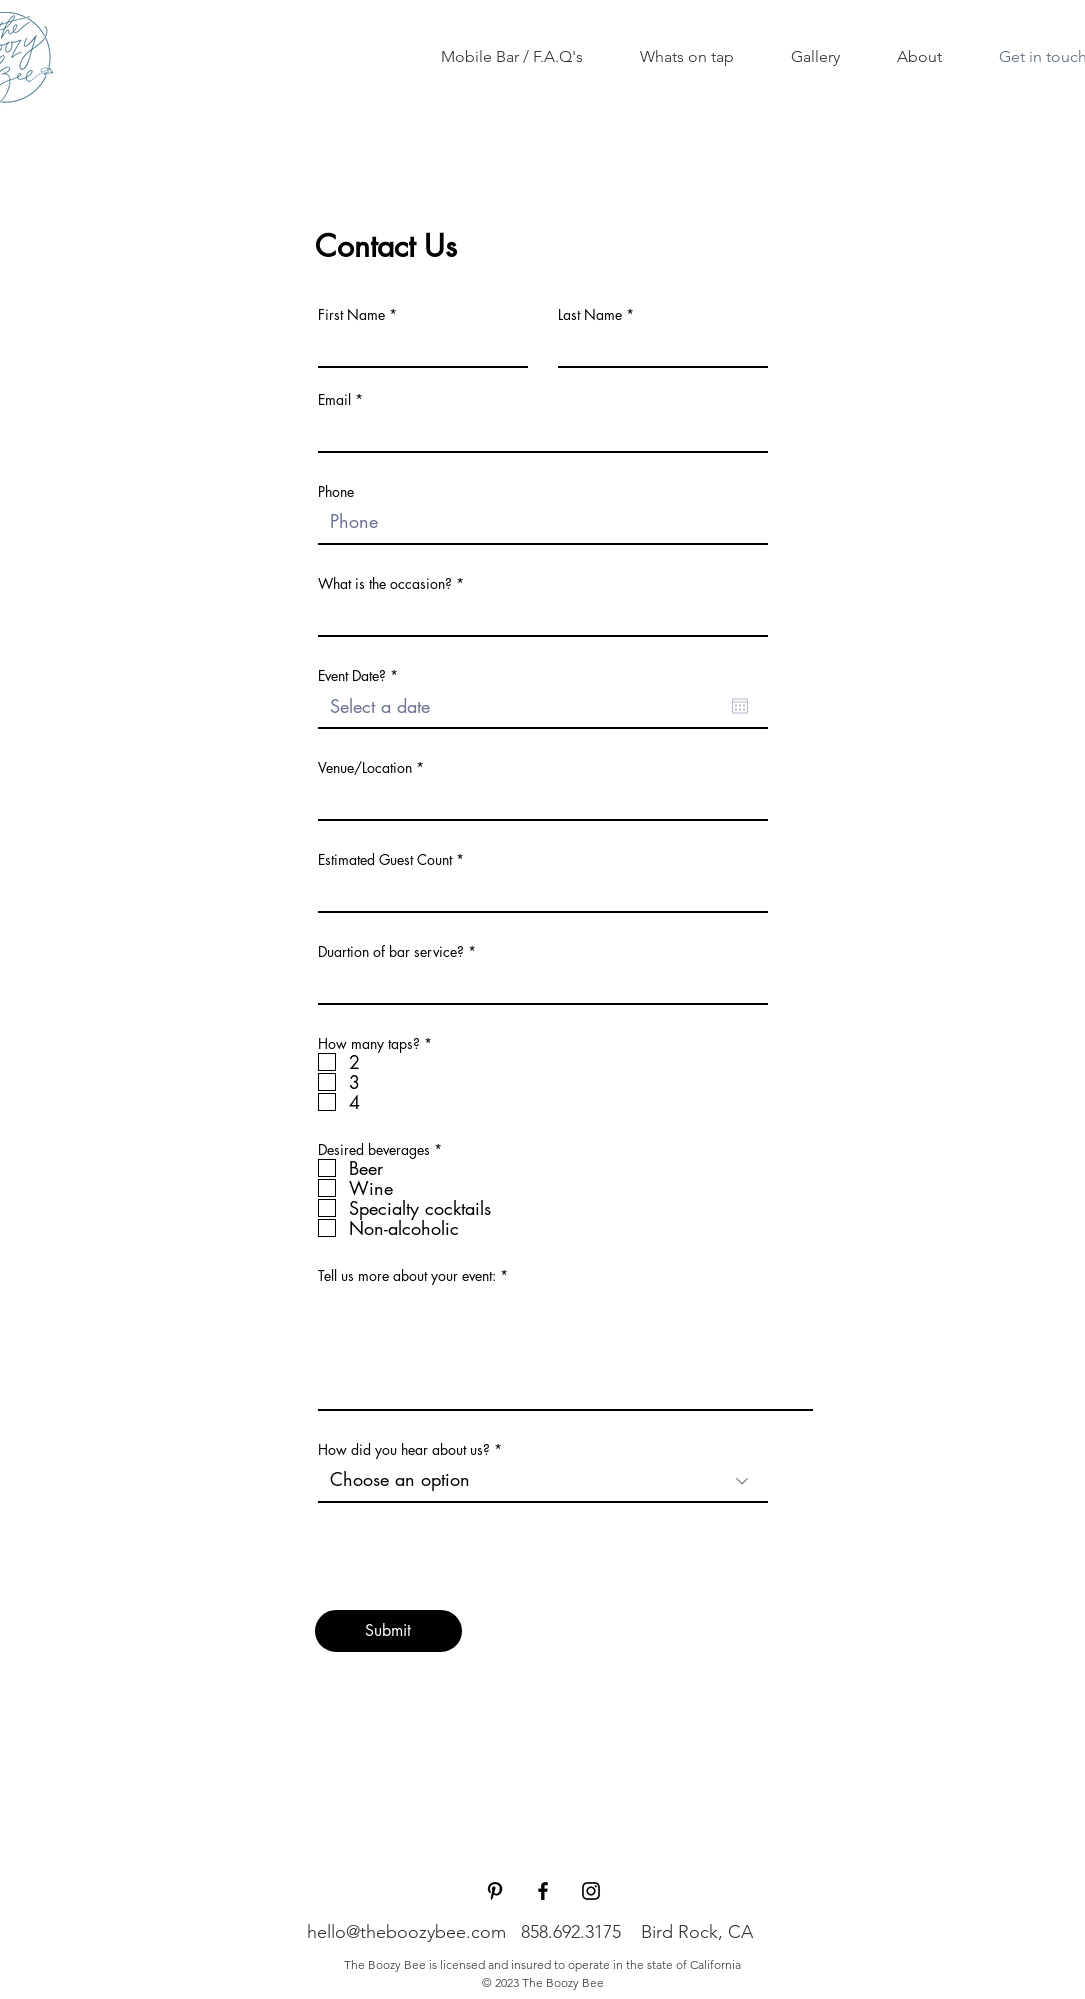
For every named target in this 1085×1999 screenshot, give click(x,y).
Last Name (590, 315)
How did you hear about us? (406, 1450)
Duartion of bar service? (393, 952)
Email (334, 400)
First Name (351, 315)
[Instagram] (591, 1891)
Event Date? (361, 676)
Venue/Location (365, 768)
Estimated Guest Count (385, 860)
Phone (336, 492)
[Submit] (388, 1631)
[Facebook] (543, 1891)
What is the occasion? (385, 584)
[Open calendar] (740, 706)
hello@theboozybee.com (406, 1932)
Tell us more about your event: (407, 1276)
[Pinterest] (495, 1891)
